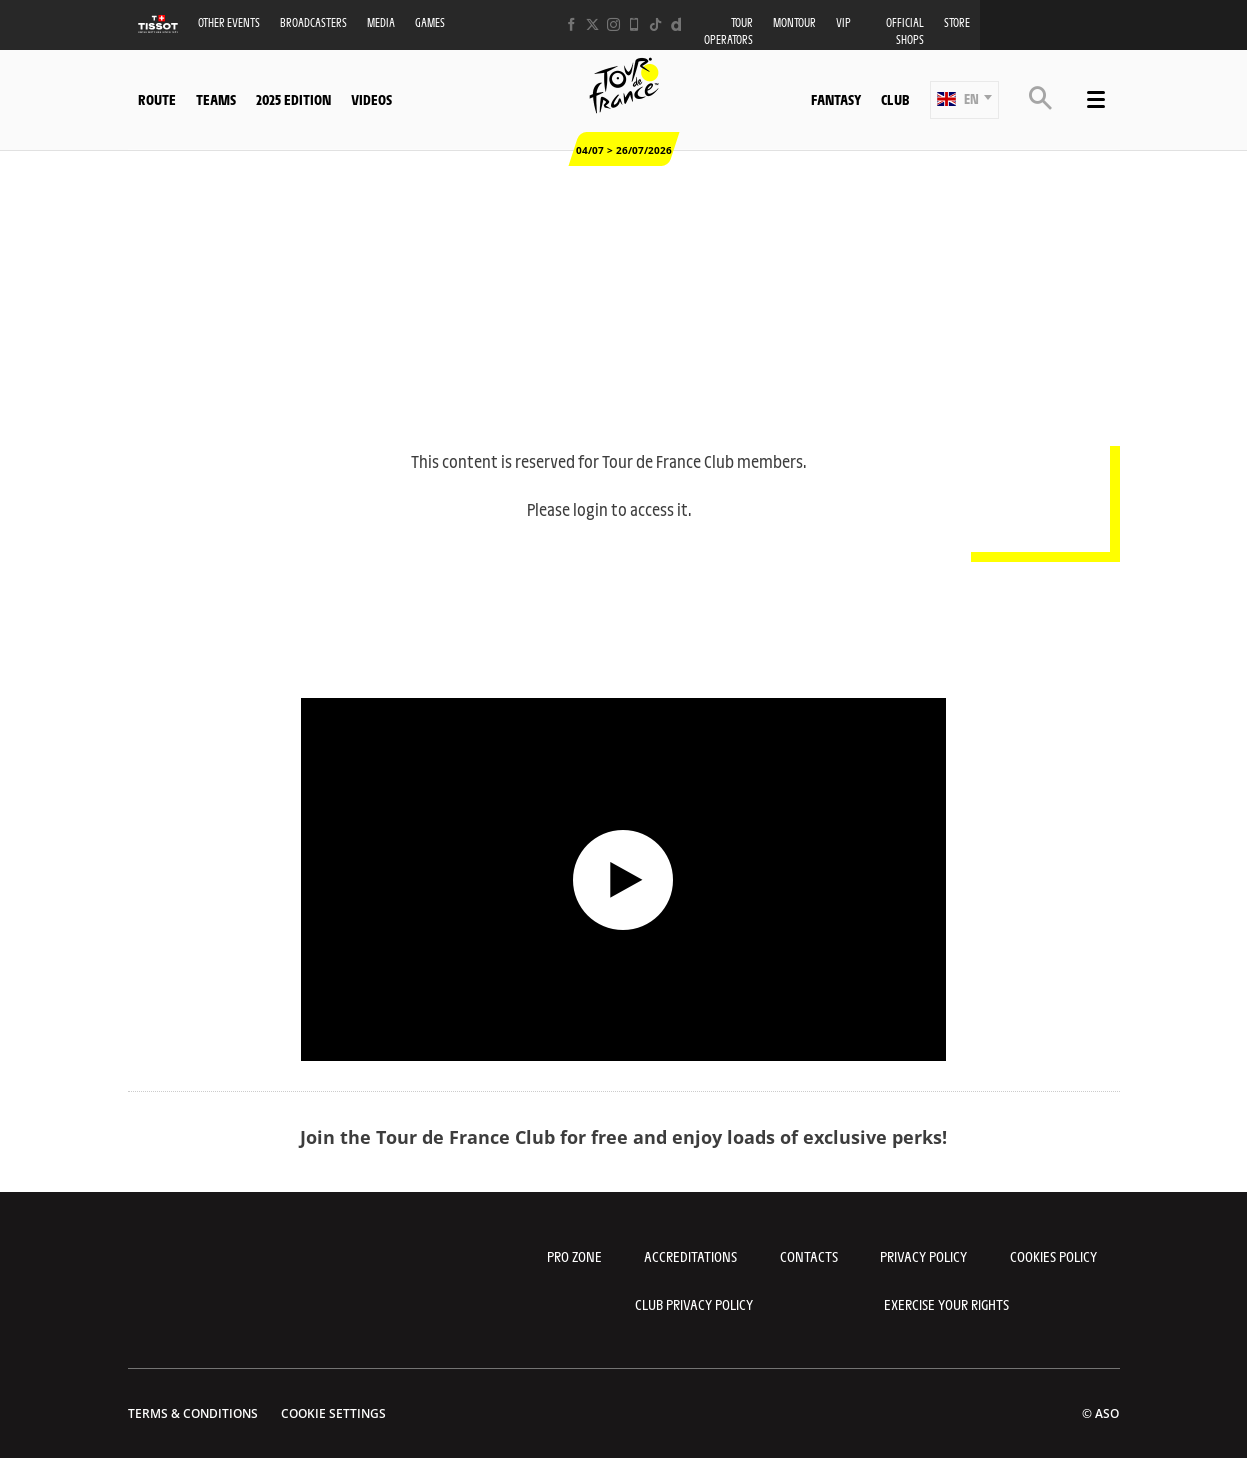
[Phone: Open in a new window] (634, 24)
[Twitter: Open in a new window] (592, 24)
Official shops (905, 31)
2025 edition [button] (293, 99)
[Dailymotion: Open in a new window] (676, 24)
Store (957, 22)
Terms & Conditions (193, 1413)
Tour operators (728, 31)
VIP (843, 22)
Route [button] (157, 99)
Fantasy (836, 99)
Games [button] (430, 22)
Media (381, 22)
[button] (964, 100)
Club (895, 99)
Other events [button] (229, 22)
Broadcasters (313, 22)
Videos (371, 99)
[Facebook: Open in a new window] (571, 24)
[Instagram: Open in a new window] (613, 24)
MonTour (794, 22)
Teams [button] (216, 99)
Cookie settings (333, 1413)
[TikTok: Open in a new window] (655, 24)
